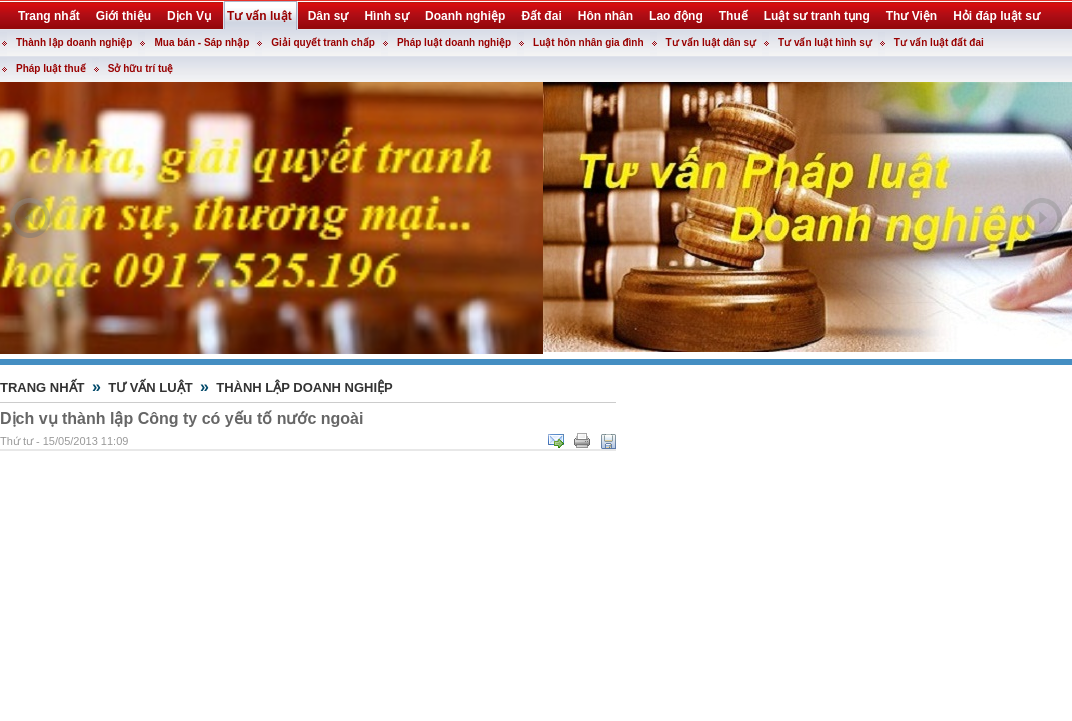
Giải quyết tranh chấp (323, 42)
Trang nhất (42, 387)
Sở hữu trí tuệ (141, 68)
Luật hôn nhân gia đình (588, 42)
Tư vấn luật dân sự (711, 42)
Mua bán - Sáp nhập (201, 42)
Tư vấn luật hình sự (825, 42)
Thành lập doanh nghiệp (74, 42)
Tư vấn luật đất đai (939, 42)
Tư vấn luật (150, 387)
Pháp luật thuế (51, 68)
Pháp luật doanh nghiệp (454, 42)
